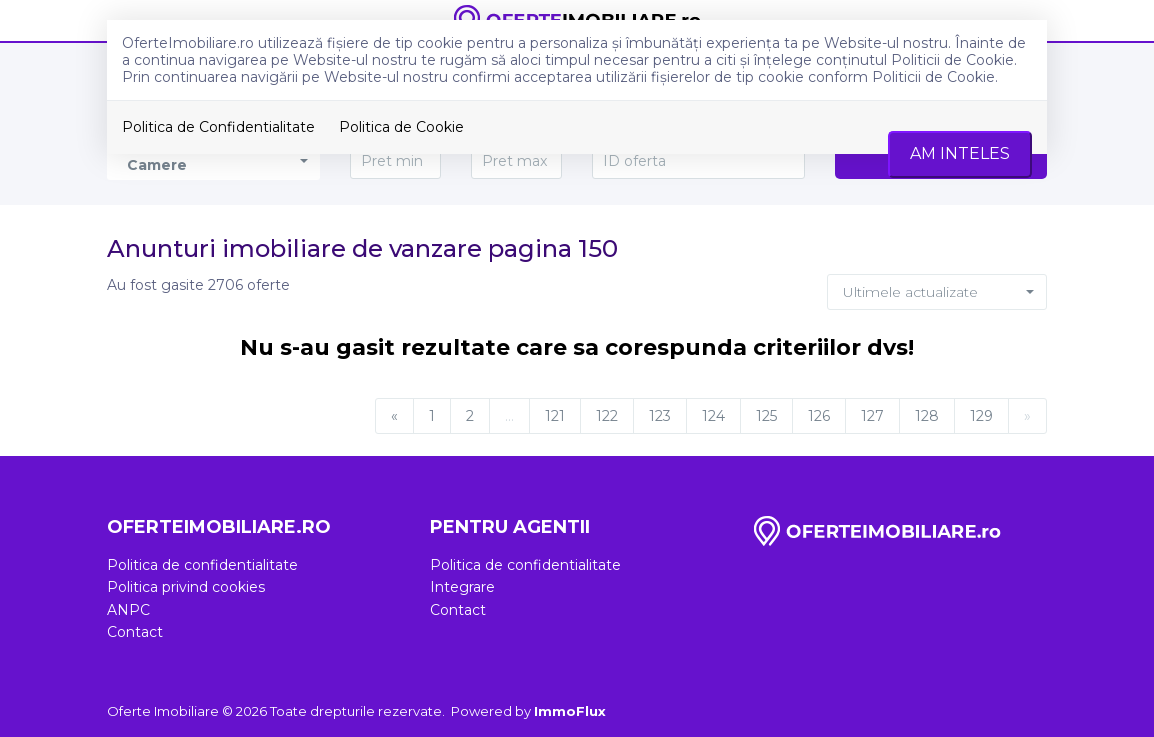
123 (660, 416)
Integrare (462, 587)
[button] (937, 292)
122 (607, 416)
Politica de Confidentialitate (218, 127)
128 (927, 416)
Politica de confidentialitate (202, 565)
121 (555, 416)
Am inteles (960, 153)
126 (819, 416)
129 (981, 416)
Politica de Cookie (401, 127)
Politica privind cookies (186, 587)
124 (713, 416)
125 (766, 416)
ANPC (128, 610)
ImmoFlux (570, 711)
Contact (135, 632)
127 (872, 416)
